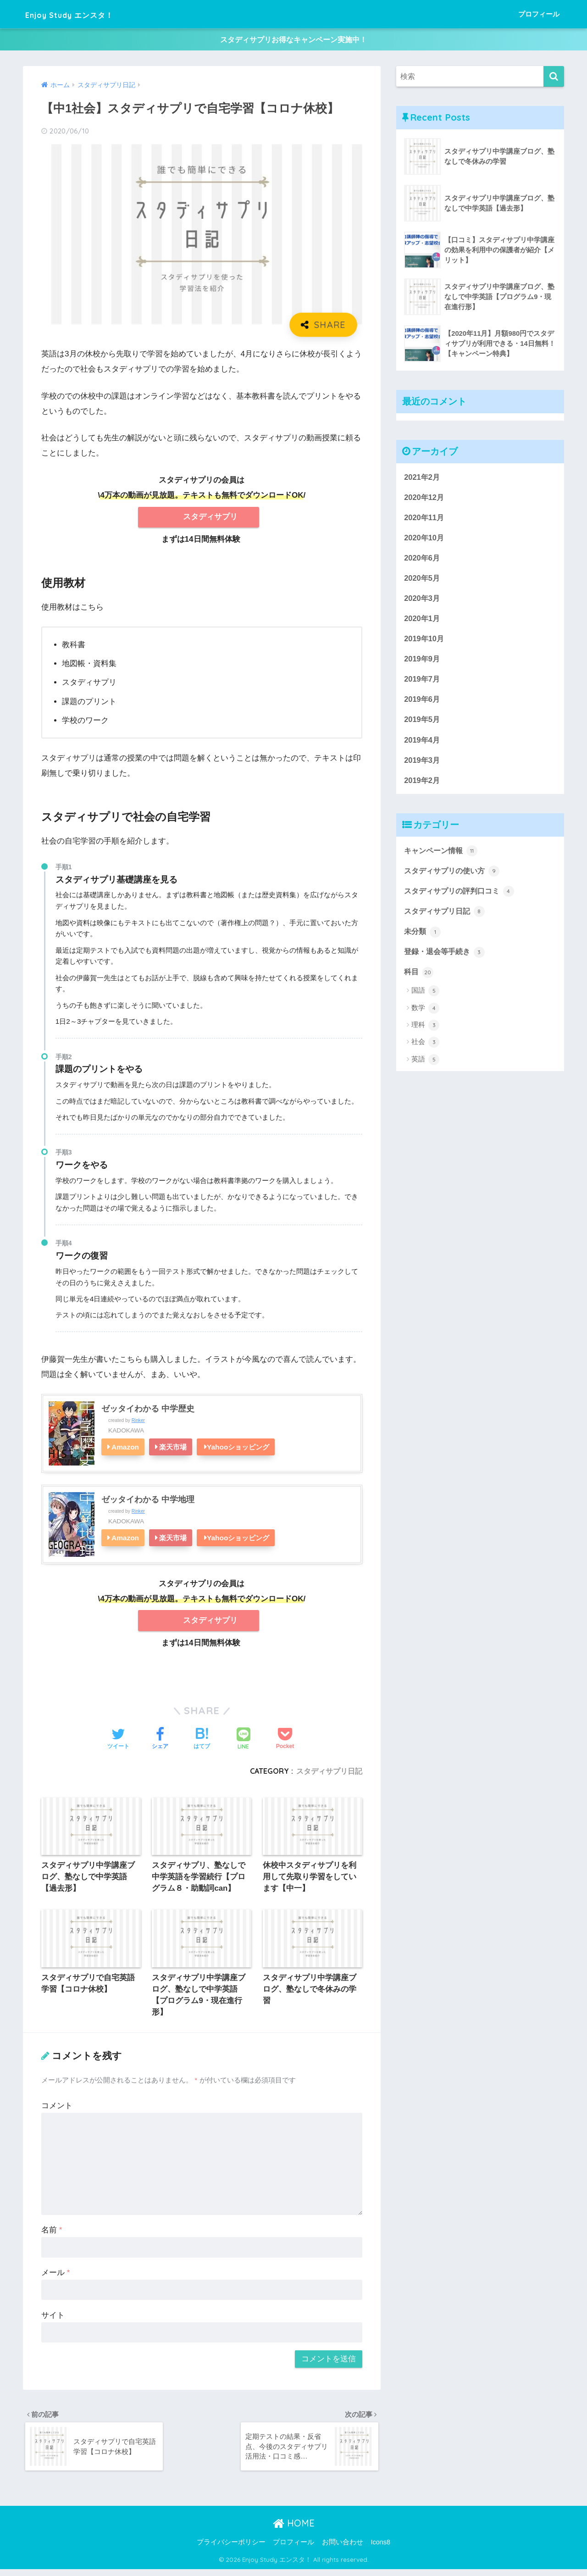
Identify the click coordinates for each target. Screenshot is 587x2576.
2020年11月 (424, 519)
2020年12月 (424, 499)
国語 (425, 999)
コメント (56, 2110)
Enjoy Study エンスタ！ (87, 14)
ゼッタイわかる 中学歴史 (147, 1411)
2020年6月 (422, 560)
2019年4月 (422, 745)
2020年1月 (422, 622)
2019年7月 (422, 683)
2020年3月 (422, 601)
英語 (425, 1068)
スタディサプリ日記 (329, 1774)
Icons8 (380, 2549)
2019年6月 (422, 704)
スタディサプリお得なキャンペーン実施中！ (293, 40)
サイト (53, 2319)
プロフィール (538, 14)
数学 (425, 1016)
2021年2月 (422, 478)
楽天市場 (173, 1450)
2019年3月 (422, 765)
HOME (294, 2529)
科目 (419, 980)
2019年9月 (422, 663)
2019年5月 (422, 724)
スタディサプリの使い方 (454, 877)
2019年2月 (422, 786)
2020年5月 (422, 581)
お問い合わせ (342, 2549)
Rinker (138, 1422)
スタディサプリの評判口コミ (462, 898)
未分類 (423, 938)
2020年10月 (424, 540)
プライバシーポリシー (231, 2549)
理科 (425, 1033)
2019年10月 (424, 642)
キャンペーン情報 (442, 857)
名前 (51, 2235)
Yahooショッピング (238, 1450)
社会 (425, 1050)
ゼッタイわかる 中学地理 (147, 1501)
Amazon (125, 1450)
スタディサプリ (210, 519)
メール (55, 2277)
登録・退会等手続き (446, 959)
